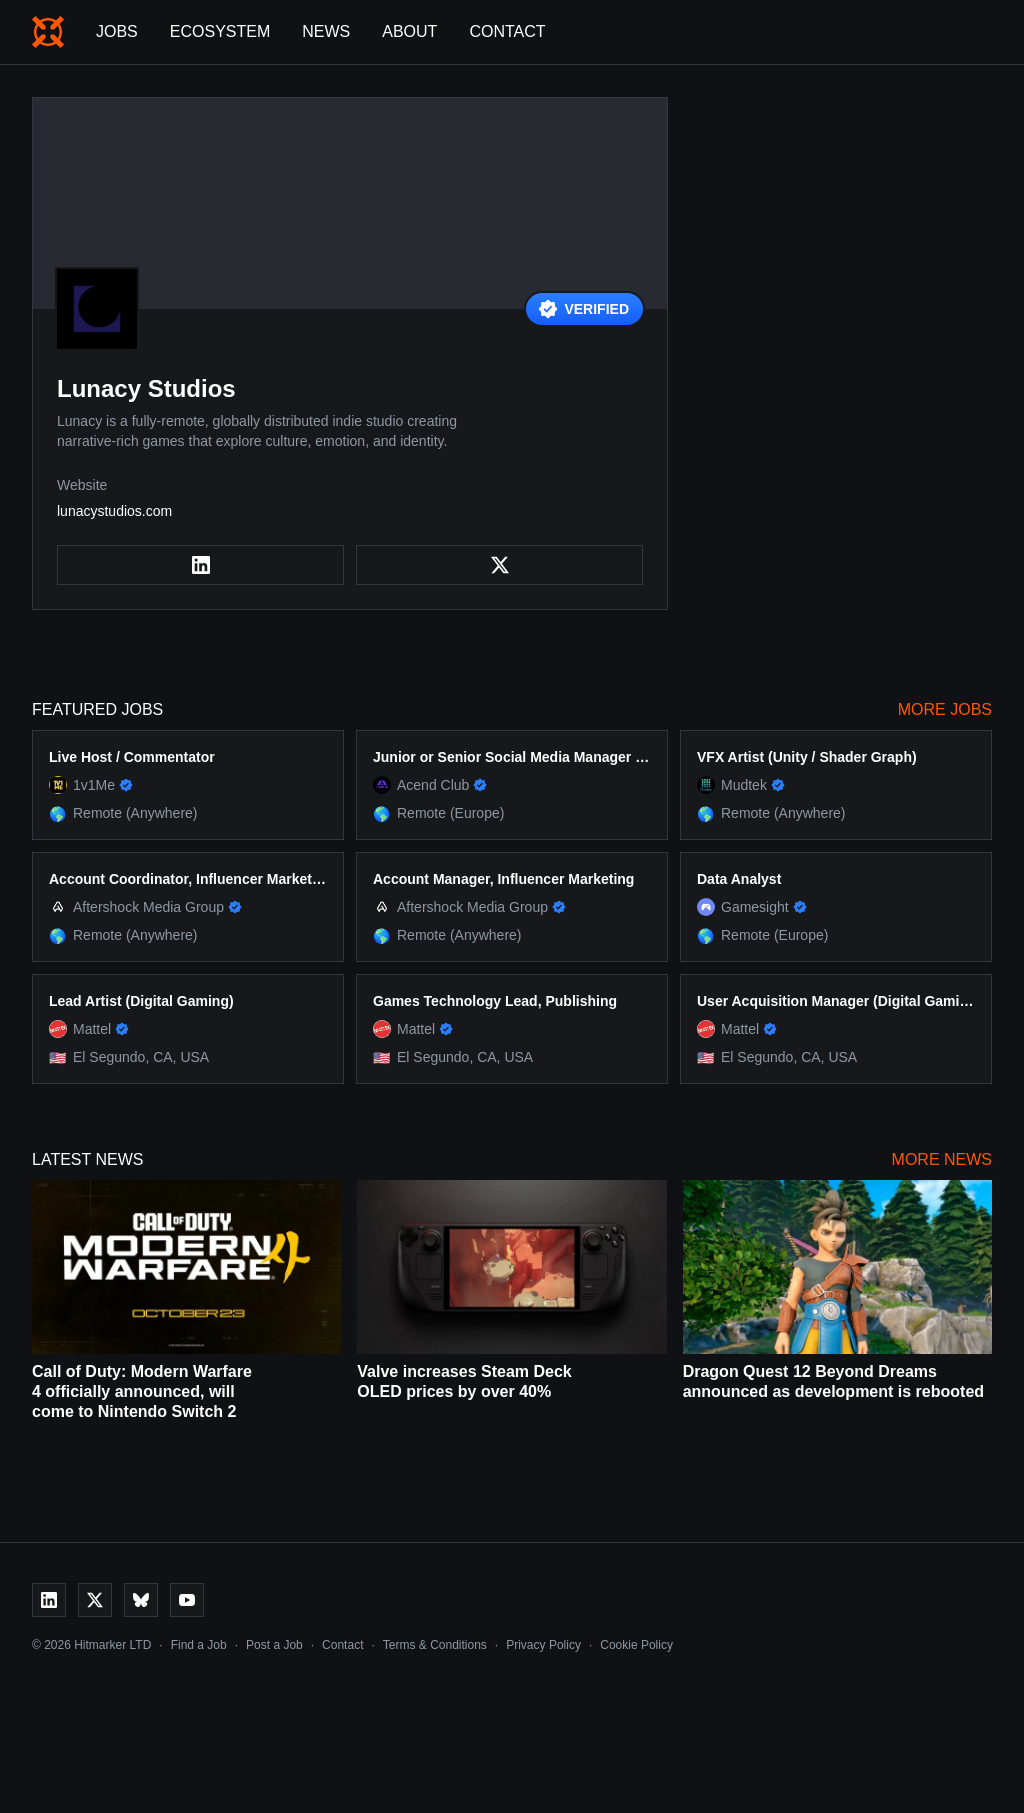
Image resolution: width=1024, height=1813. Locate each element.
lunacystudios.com (114, 511)
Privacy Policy (543, 1645)
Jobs (117, 31)
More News (942, 1159)
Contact (507, 31)
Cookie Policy (636, 1645)
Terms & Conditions (435, 1645)
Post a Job (274, 1645)
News (326, 31)
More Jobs (945, 709)
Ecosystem (220, 31)
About (409, 31)
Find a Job (199, 1645)
